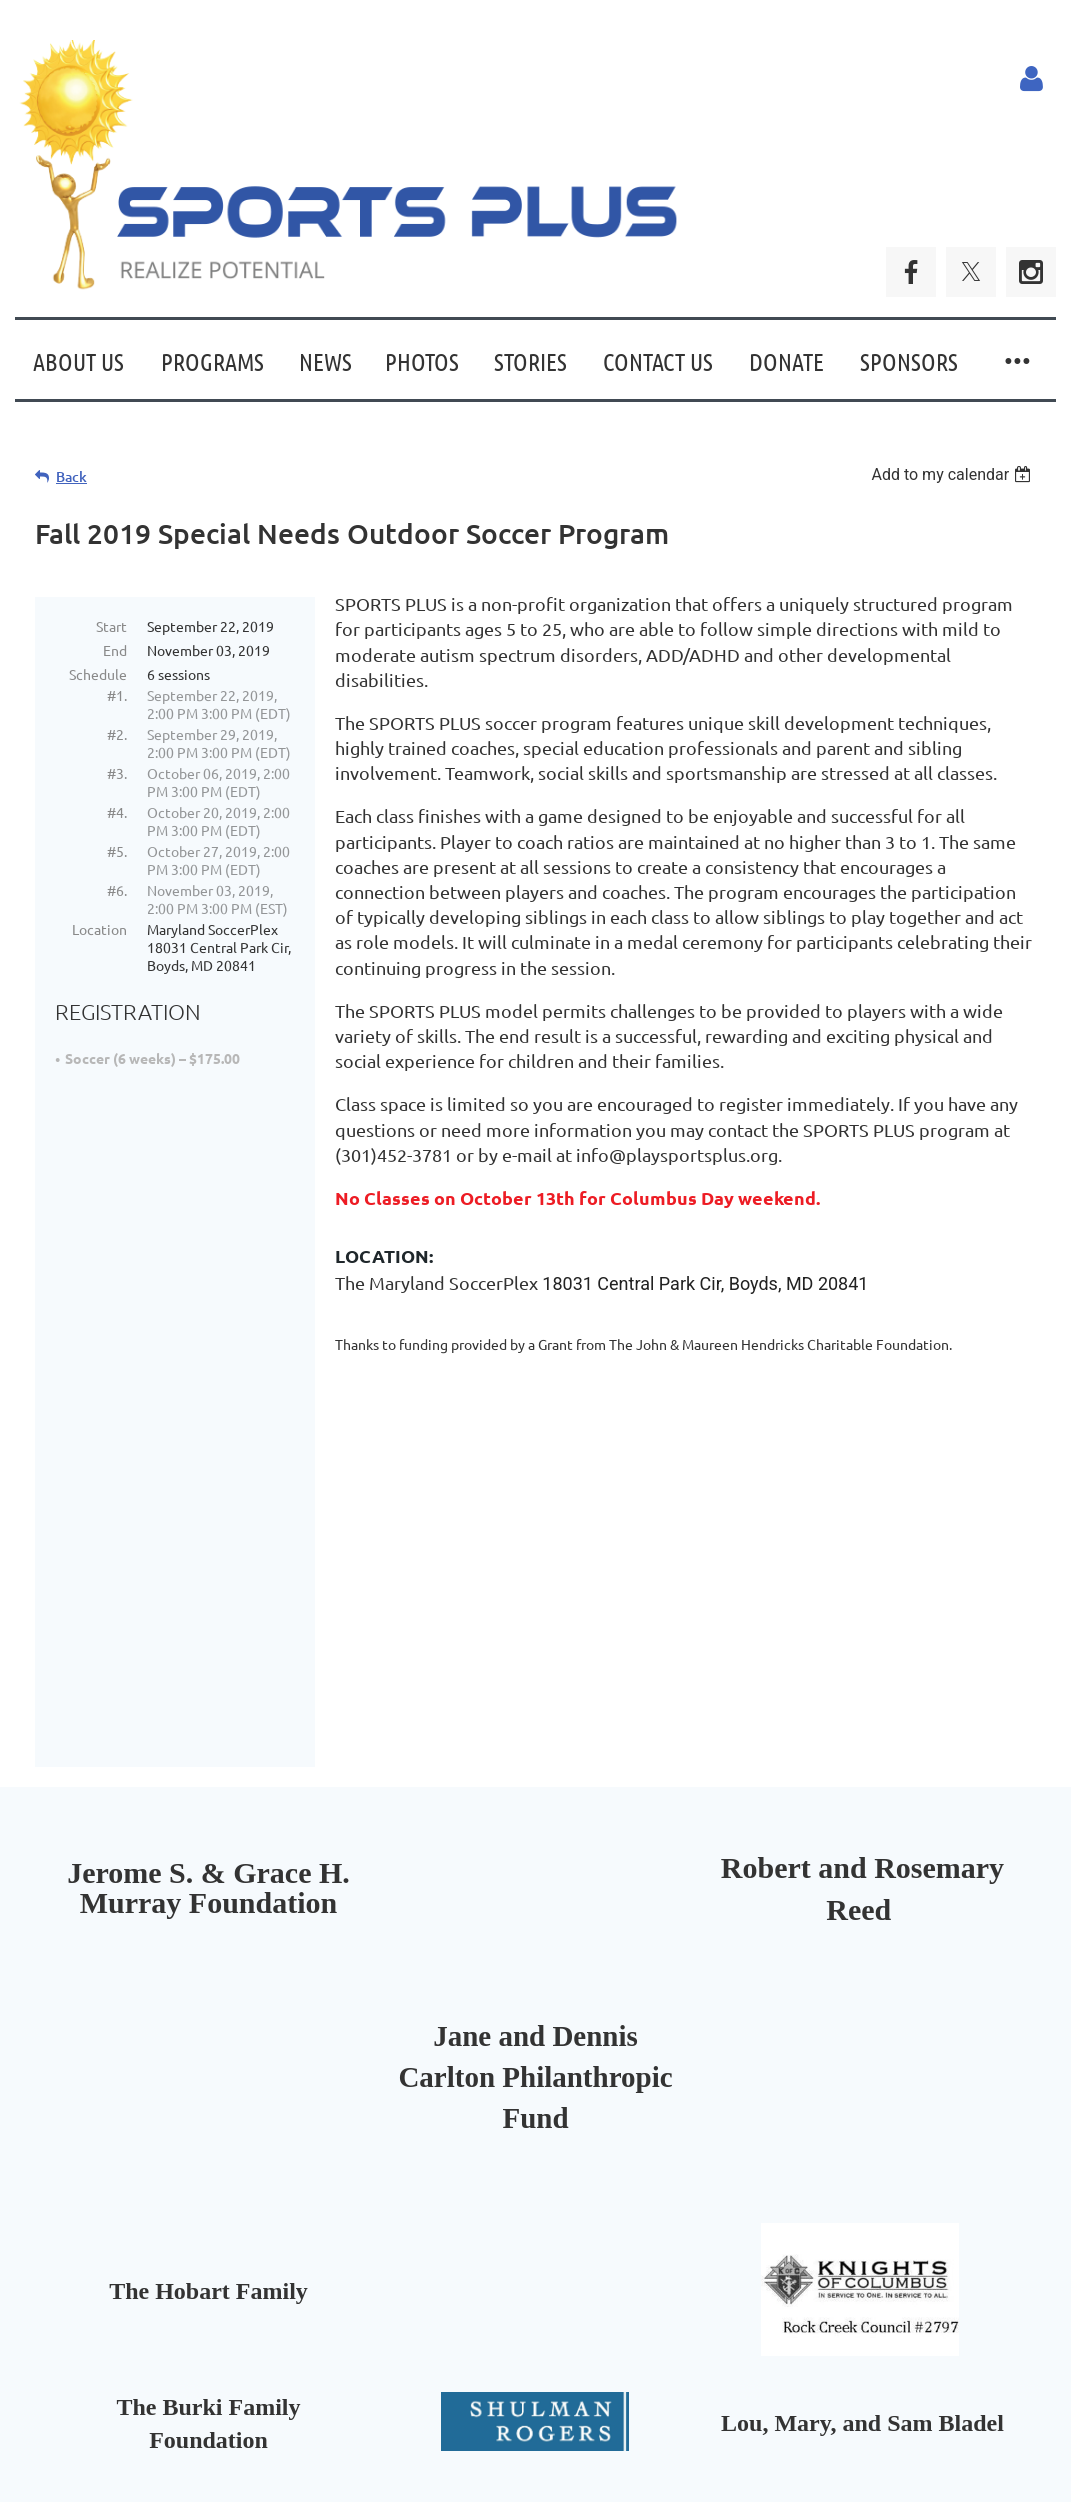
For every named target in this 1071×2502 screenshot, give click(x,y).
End (115, 650)
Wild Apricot (817, 2448)
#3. (117, 773)
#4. (117, 812)
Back (71, 476)
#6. (117, 890)
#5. (117, 851)
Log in (1031, 79)
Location (99, 929)
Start (111, 626)
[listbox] (953, 474)
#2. (117, 734)
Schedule (98, 674)
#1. (117, 695)
